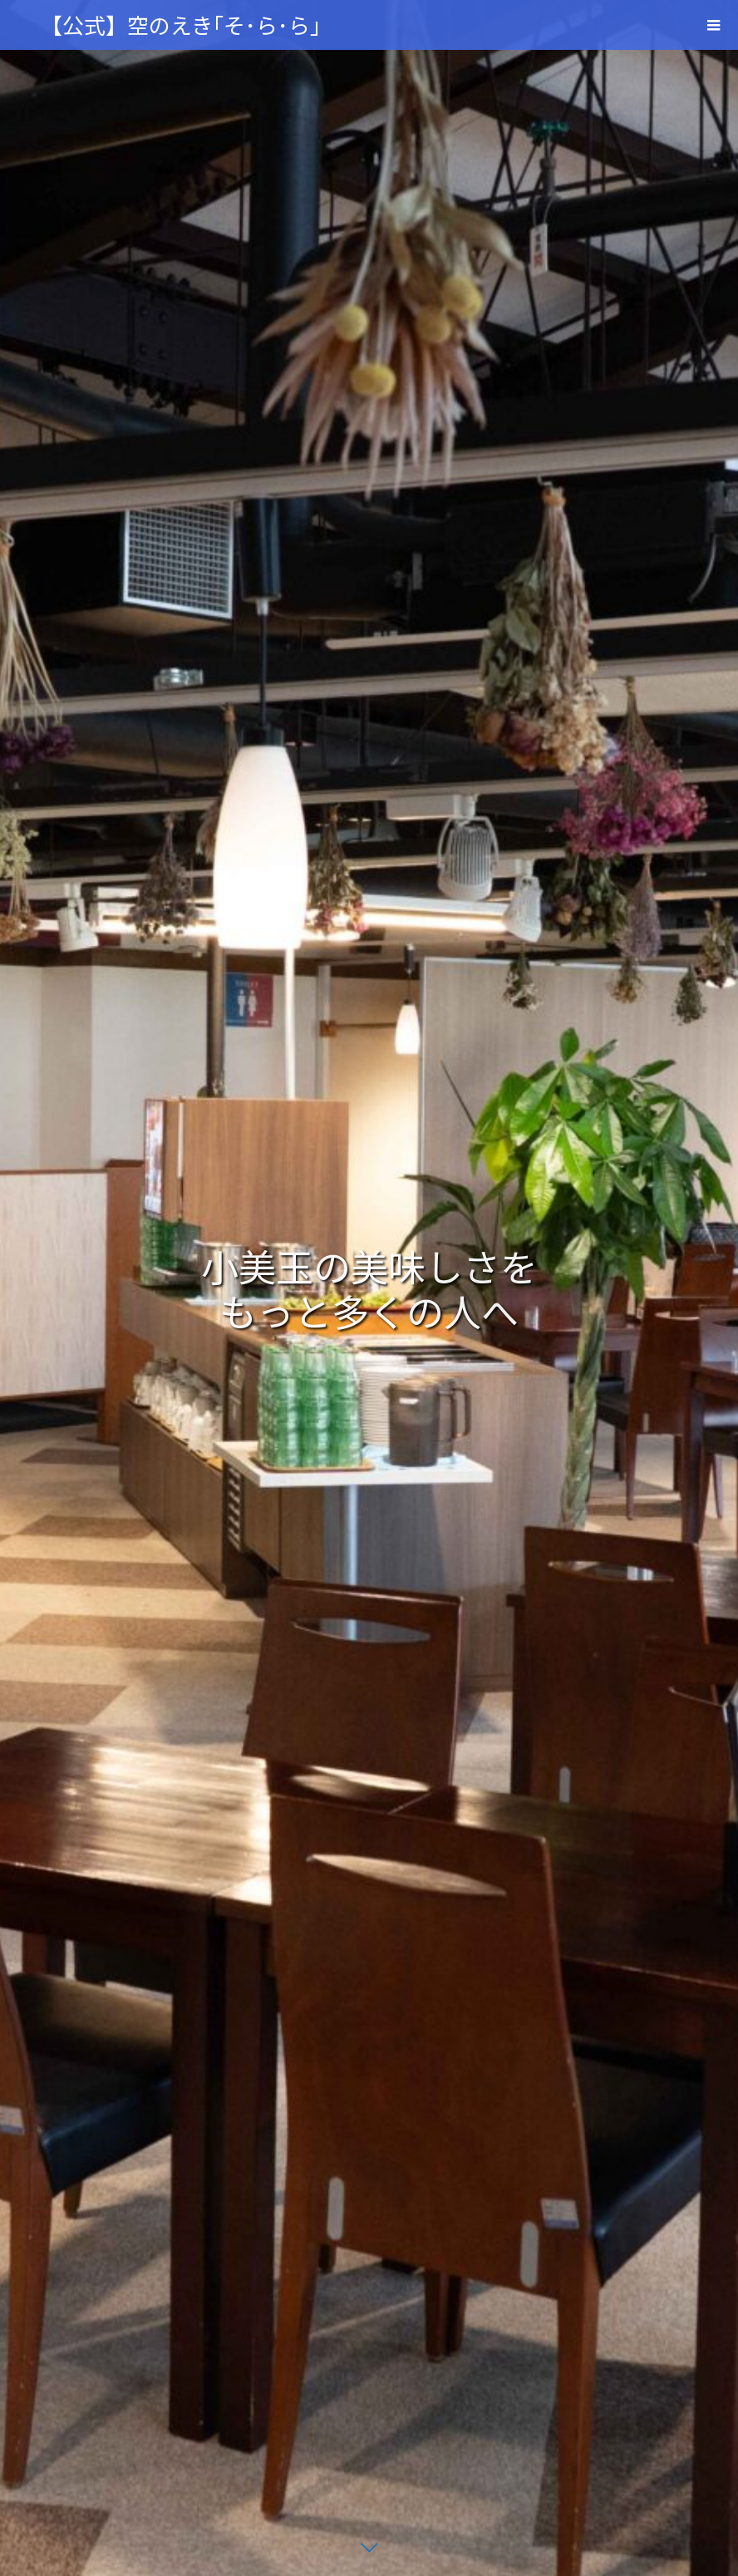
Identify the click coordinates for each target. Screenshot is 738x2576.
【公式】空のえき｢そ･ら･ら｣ (181, 24)
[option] (369, 1288)
